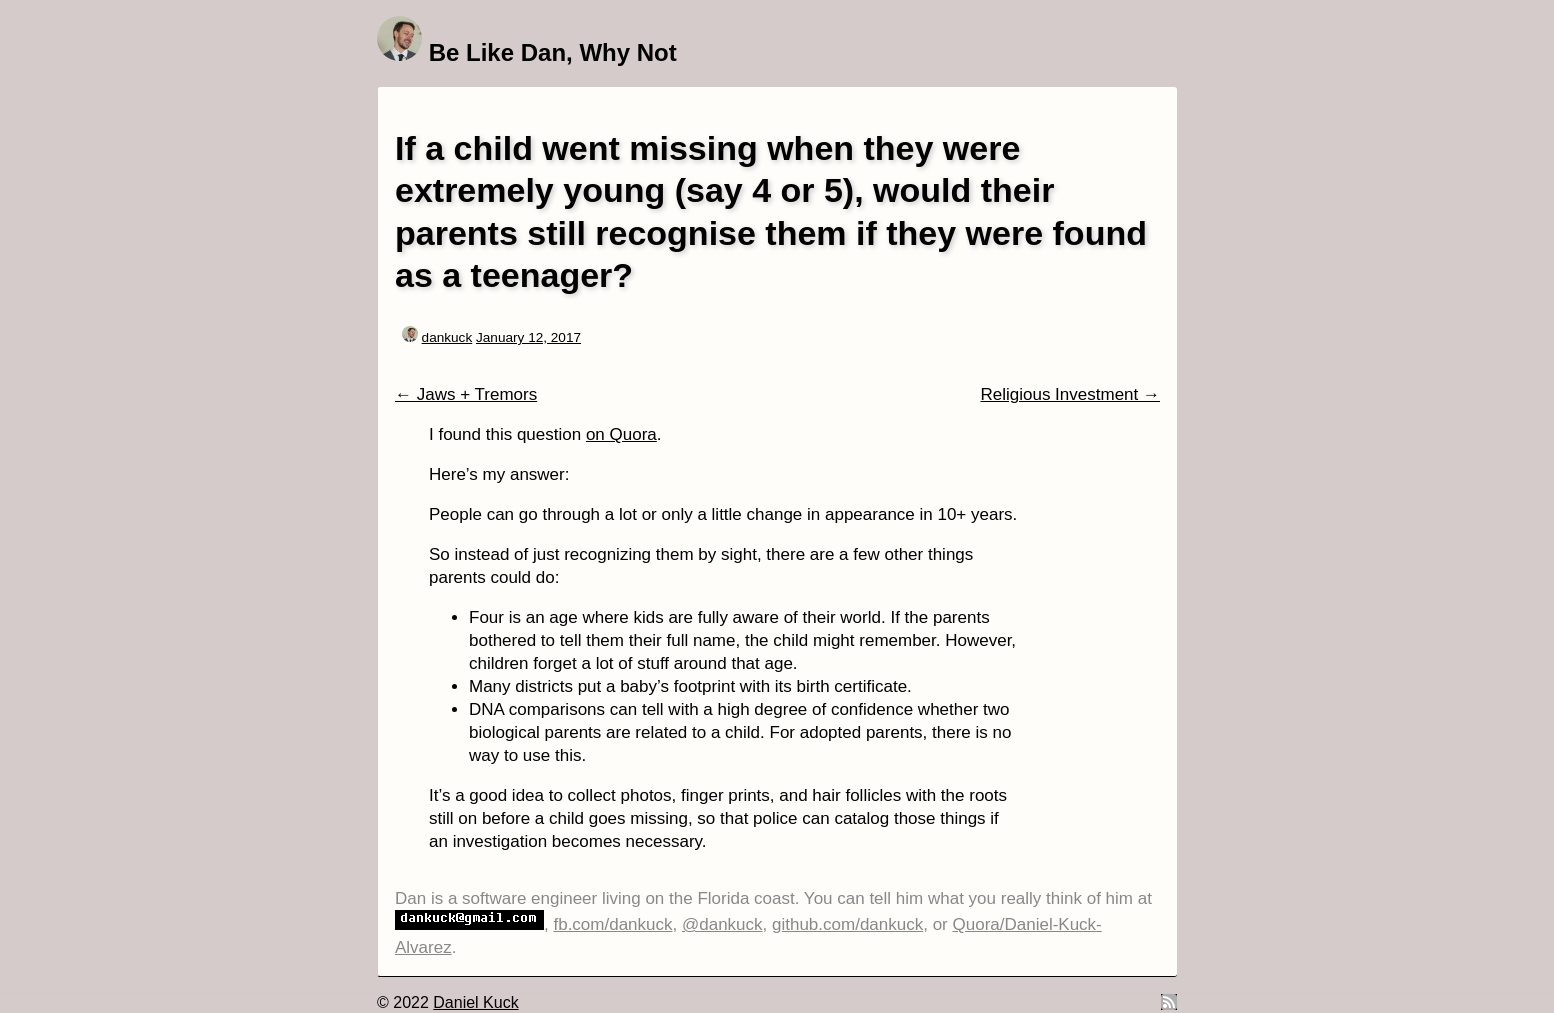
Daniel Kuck (475, 1002)
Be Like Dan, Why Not (553, 52)
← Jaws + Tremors (466, 394)
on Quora (621, 434)
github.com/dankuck (847, 924)
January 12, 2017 (528, 337)
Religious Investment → (1070, 394)
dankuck (447, 337)
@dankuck (722, 924)
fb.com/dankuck (612, 924)
